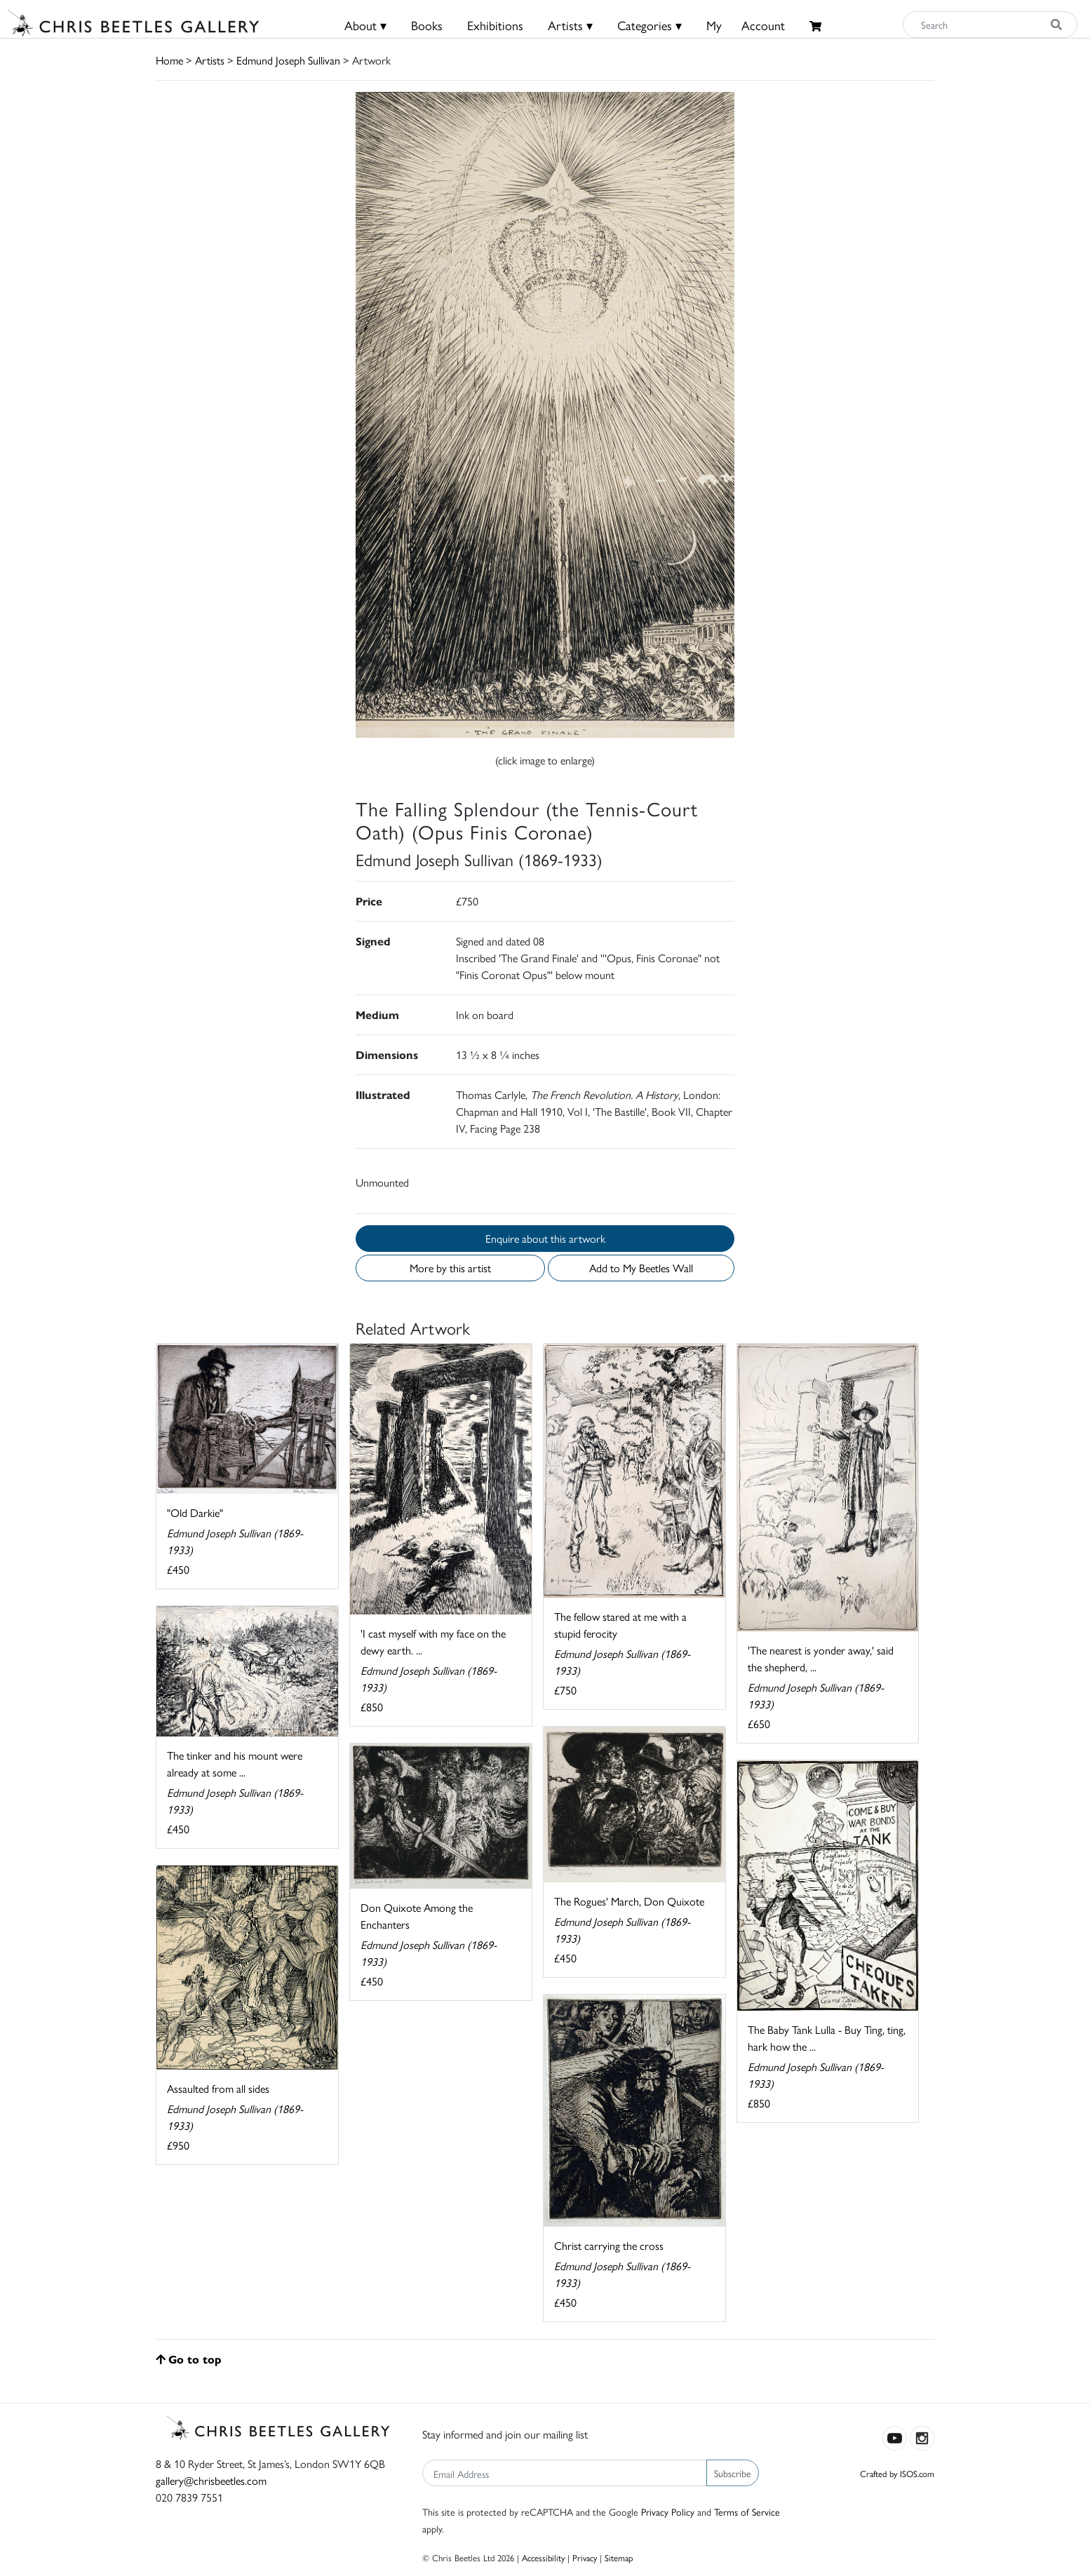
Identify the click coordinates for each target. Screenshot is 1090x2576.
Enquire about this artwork (545, 1238)
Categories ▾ (649, 25)
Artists (209, 60)
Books (427, 25)
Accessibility (543, 2557)
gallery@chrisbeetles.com (211, 2480)
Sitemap (619, 2557)
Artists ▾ (570, 25)
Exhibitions (495, 25)
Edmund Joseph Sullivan (288, 60)
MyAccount (745, 25)
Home (169, 60)
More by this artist (450, 1268)
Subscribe (732, 2473)
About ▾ (365, 25)
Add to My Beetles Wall (641, 1268)
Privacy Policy (667, 2511)
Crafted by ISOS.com (897, 2473)
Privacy (584, 2557)
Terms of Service (747, 2511)
